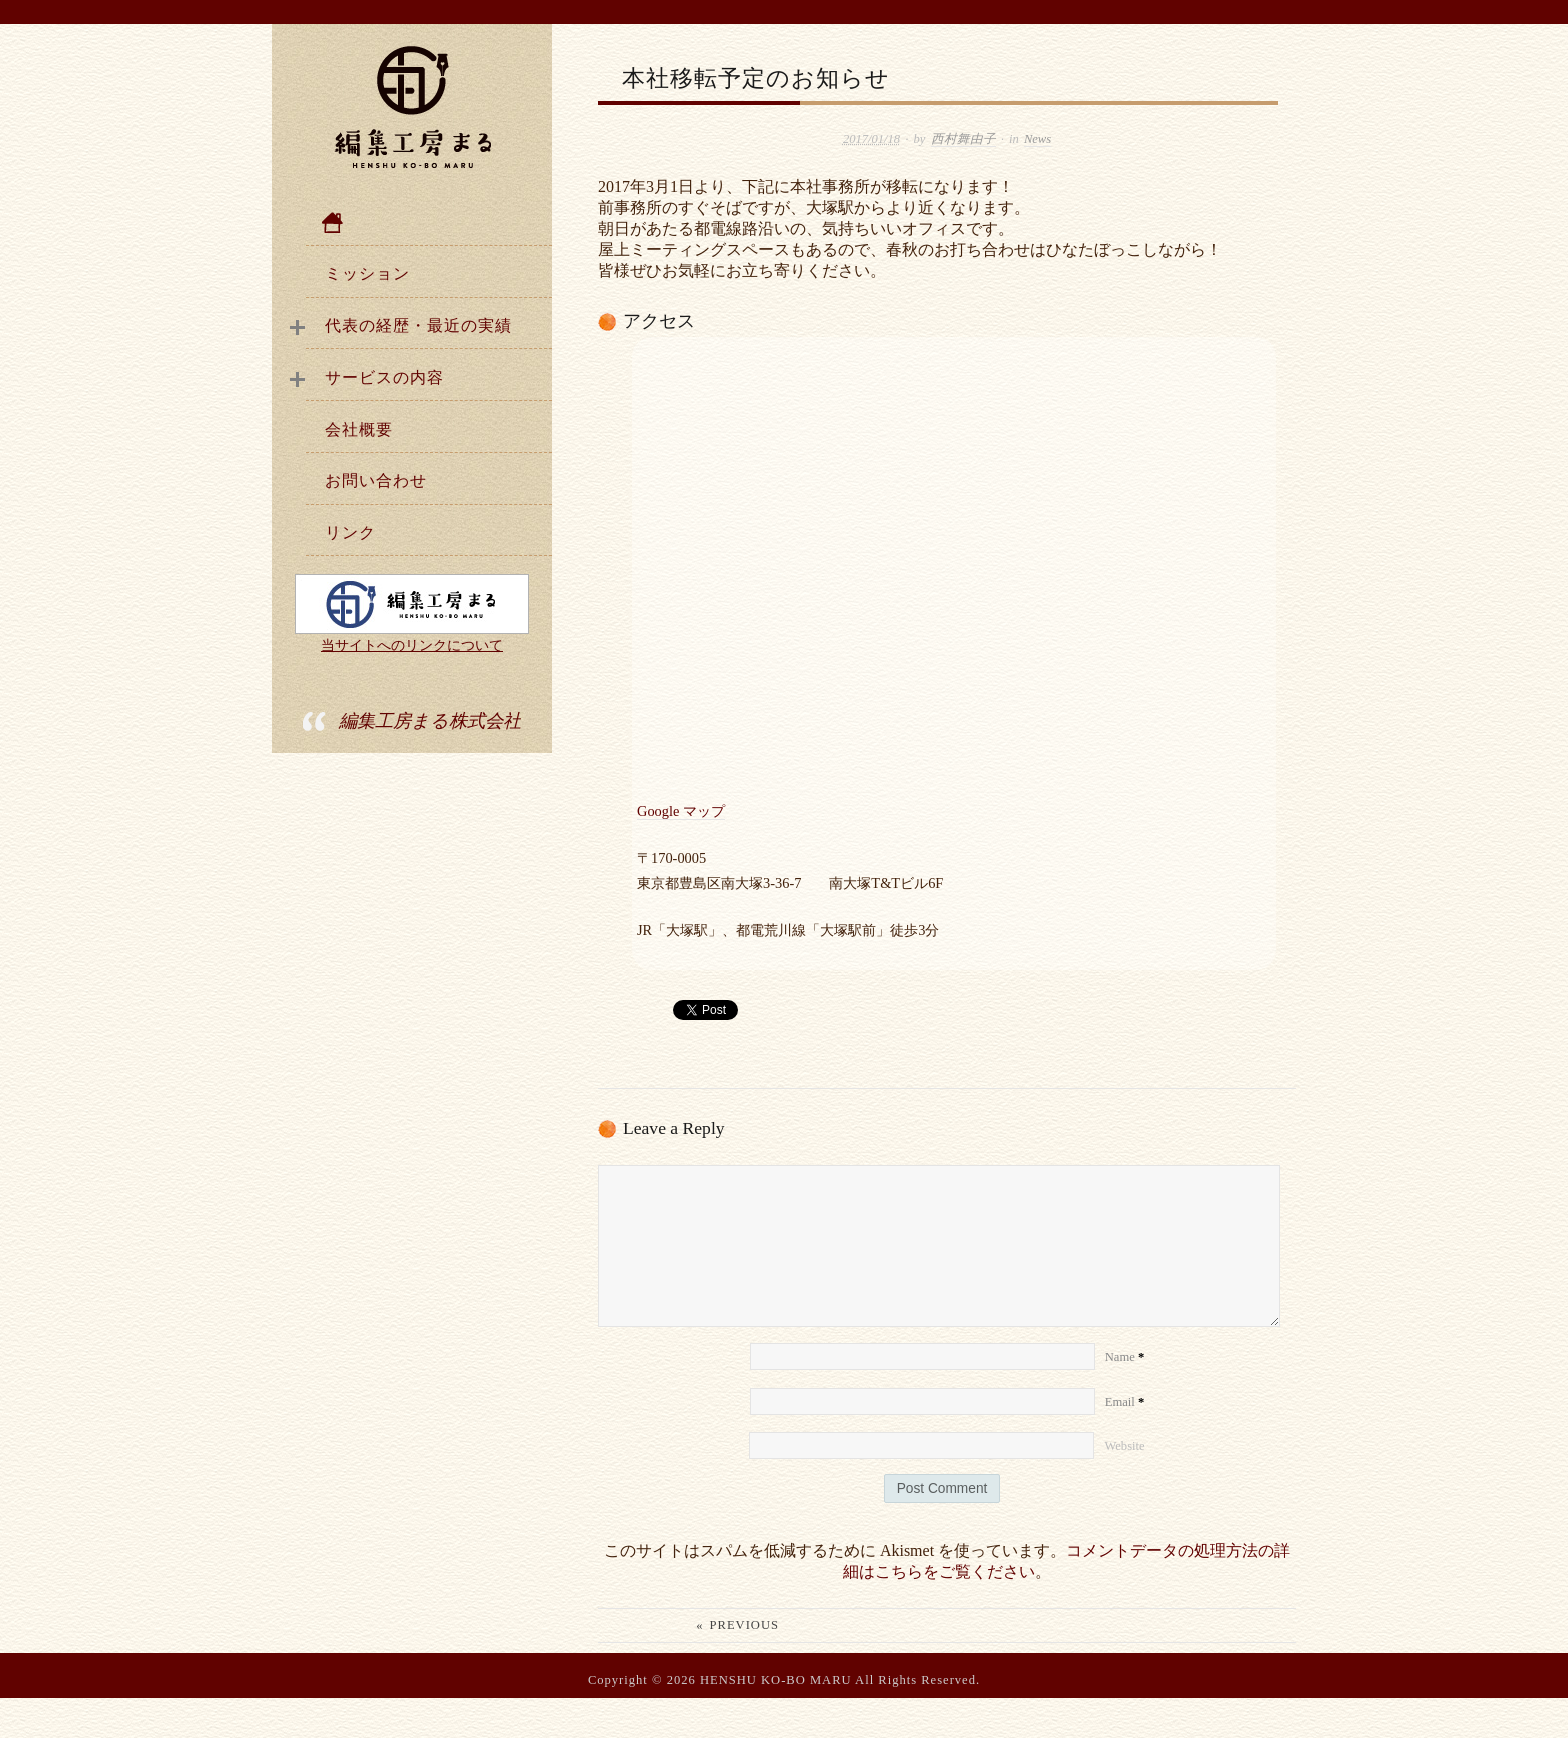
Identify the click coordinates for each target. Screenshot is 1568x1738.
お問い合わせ (376, 480)
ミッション (367, 273)
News (1037, 139)
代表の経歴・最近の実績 (418, 325)
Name (1124, 1397)
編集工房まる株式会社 (430, 721)
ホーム (429, 223)
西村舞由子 (963, 139)
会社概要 (359, 429)
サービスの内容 (384, 377)
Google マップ (681, 811)
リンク (350, 532)
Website (1124, 1486)
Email (1124, 1442)
